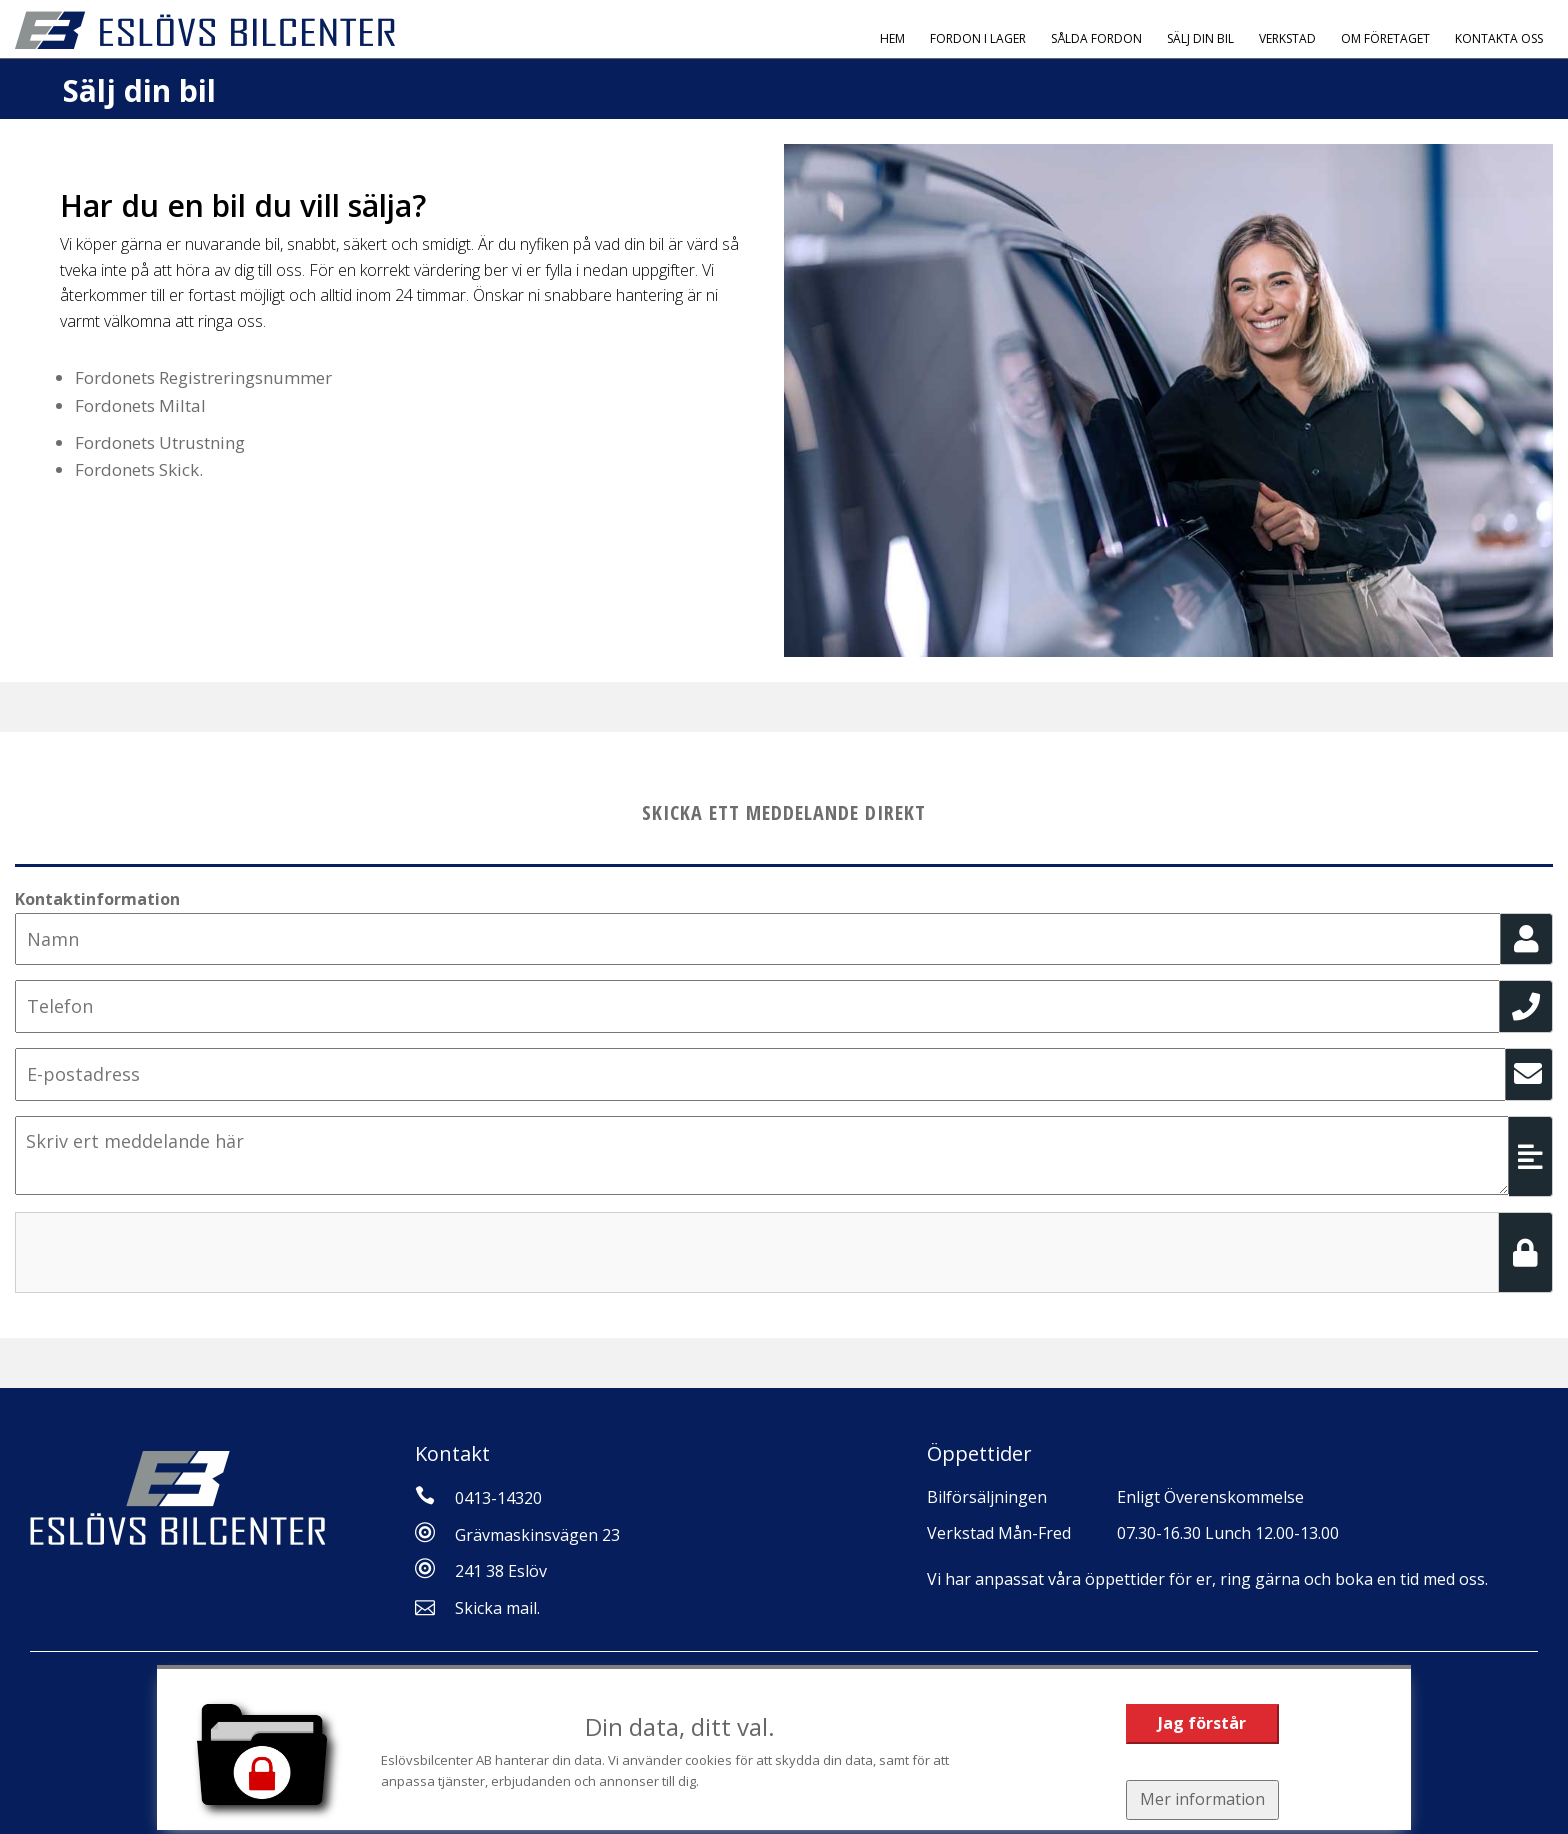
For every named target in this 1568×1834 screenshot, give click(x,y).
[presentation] (167, 1251)
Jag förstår (1202, 1723)
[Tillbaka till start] (205, 30)
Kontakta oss (1499, 38)
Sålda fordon (1096, 38)
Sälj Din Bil (1200, 38)
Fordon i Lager (978, 38)
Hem (892, 38)
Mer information (1202, 1799)
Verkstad (1287, 38)
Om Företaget (1385, 38)
